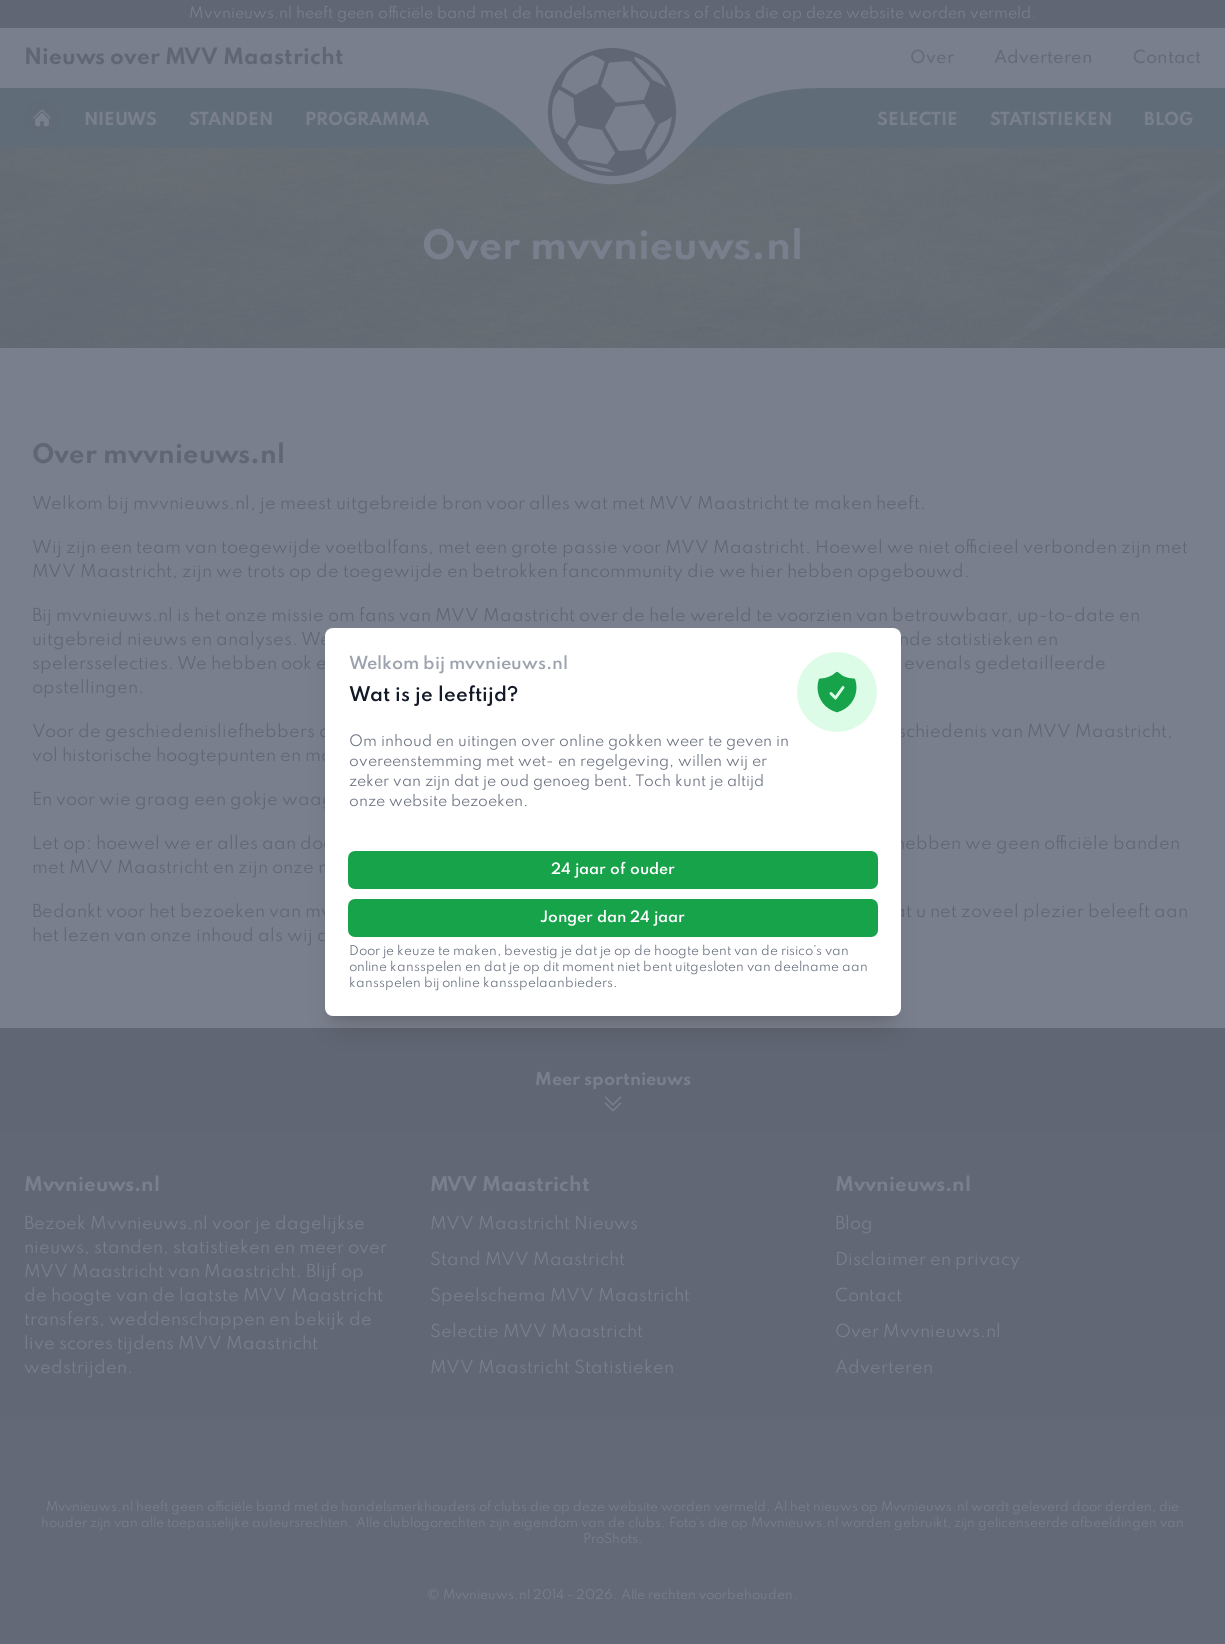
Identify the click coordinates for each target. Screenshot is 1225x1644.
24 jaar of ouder (613, 870)
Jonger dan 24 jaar (612, 918)
